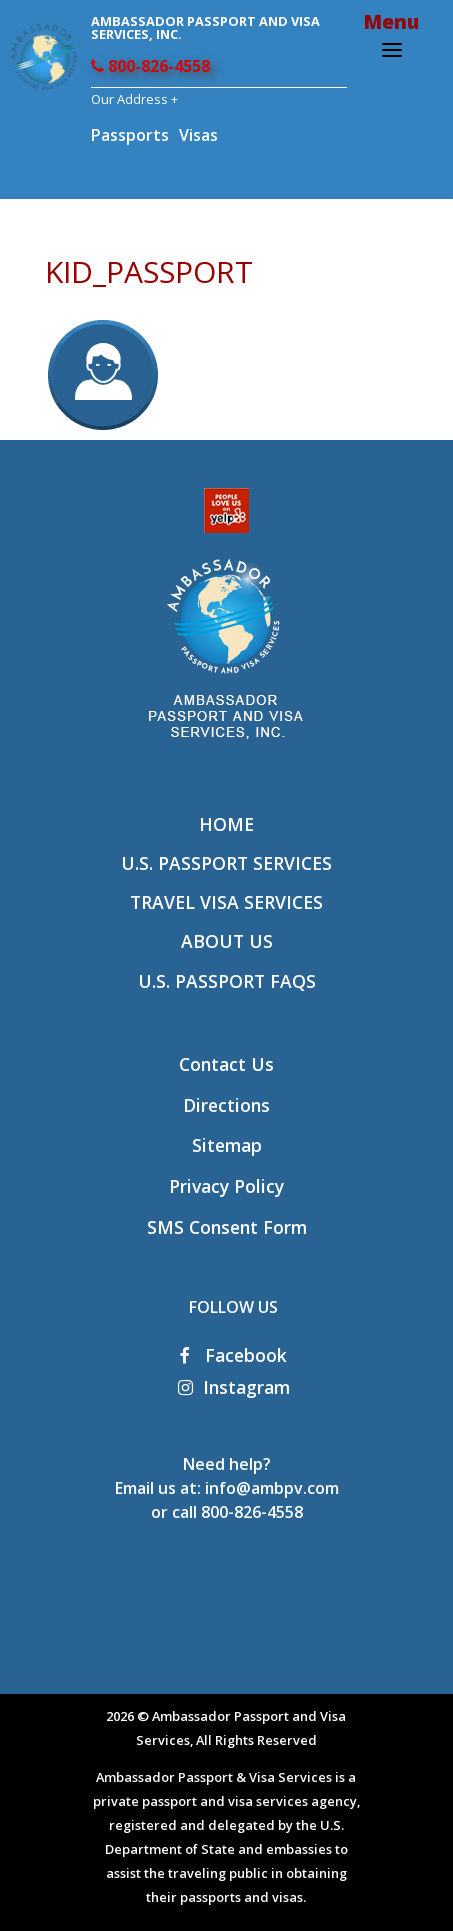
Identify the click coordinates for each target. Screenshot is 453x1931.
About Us (227, 941)
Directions (226, 1105)
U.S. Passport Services (226, 863)
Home (226, 824)
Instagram (234, 1387)
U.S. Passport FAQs (227, 981)
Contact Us (226, 1064)
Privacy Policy (226, 1186)
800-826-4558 (150, 66)
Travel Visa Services (226, 902)
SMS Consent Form (227, 1227)
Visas (198, 135)
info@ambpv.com (272, 1488)
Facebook (233, 1355)
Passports (130, 135)
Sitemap (227, 1145)
